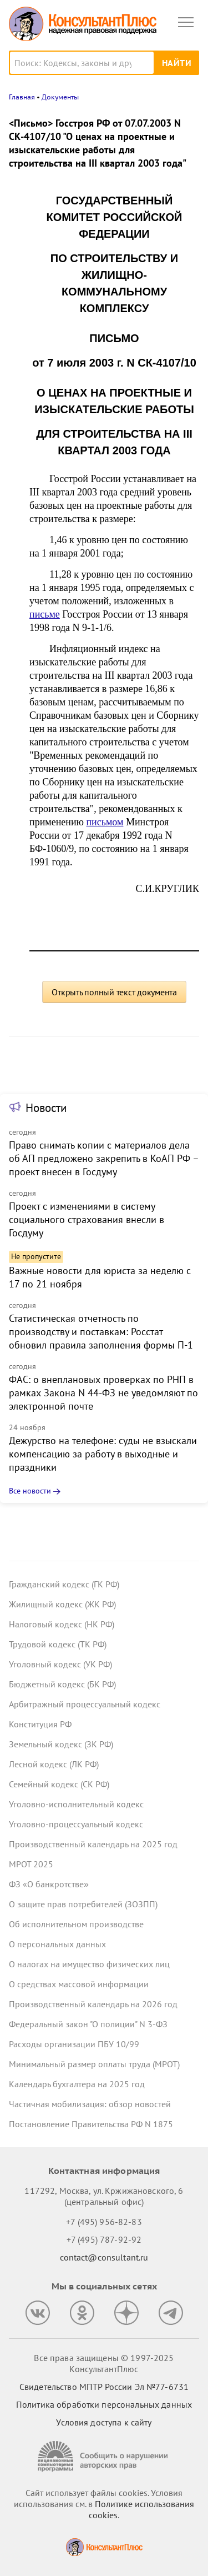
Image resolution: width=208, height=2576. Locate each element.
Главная (22, 97)
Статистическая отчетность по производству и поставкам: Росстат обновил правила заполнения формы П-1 (101, 1331)
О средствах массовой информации (79, 1983)
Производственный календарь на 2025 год (93, 1844)
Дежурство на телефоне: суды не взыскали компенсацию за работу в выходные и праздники (103, 1454)
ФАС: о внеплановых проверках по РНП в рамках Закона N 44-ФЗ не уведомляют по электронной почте (103, 1392)
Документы (60, 97)
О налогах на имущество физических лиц (89, 1963)
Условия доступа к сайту (103, 2422)
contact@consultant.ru (104, 2257)
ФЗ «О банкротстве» (49, 1884)
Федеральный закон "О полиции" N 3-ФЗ (88, 2023)
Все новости (30, 1491)
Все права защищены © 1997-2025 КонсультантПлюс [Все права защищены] (104, 2363)
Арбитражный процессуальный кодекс (84, 1704)
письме (44, 614)
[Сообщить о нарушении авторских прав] (104, 2456)
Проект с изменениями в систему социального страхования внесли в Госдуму (86, 1219)
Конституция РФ (40, 1724)
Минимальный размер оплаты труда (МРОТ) (94, 2063)
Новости (46, 1107)
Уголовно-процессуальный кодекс (76, 1824)
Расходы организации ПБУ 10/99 (74, 2043)
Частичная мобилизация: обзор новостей (90, 2103)
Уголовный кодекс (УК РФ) (60, 1664)
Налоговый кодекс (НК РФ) (61, 1624)
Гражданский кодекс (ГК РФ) (64, 1584)
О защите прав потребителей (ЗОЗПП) (83, 1904)
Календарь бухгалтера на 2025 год (77, 2083)
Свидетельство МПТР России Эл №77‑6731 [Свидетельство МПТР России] (104, 2386)
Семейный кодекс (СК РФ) (59, 1784)
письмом (104, 822)
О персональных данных (57, 1943)
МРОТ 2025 (31, 1864)
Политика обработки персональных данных (104, 2404)
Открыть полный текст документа (114, 992)
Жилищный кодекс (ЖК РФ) (62, 1604)
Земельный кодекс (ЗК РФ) (61, 1744)
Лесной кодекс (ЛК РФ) (54, 1764)
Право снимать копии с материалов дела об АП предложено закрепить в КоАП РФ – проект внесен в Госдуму (104, 1158)
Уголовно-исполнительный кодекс (76, 1804)
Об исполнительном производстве (76, 1924)
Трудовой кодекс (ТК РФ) (57, 1644)
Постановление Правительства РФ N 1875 (91, 2123)
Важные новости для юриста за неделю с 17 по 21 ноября (100, 1277)
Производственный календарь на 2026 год (93, 2003)
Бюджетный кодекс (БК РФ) (62, 1684)
